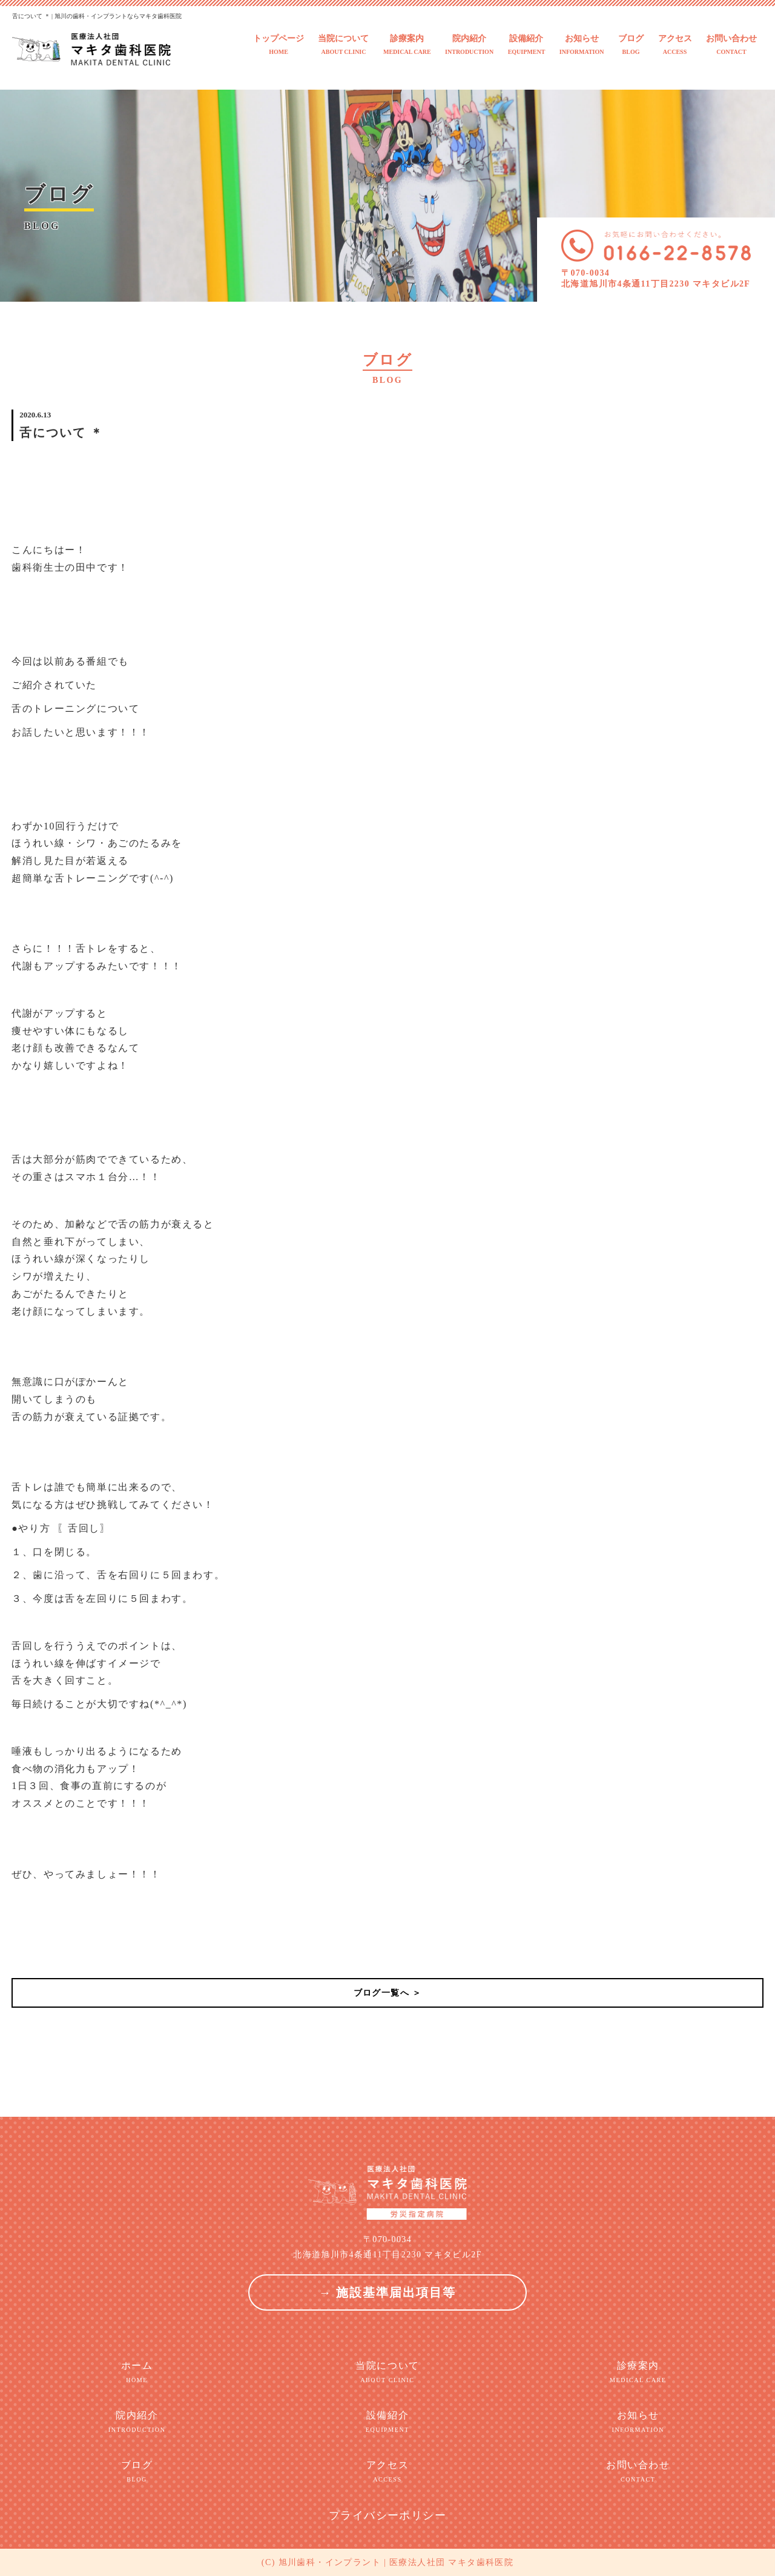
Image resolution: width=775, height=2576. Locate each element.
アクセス (675, 45)
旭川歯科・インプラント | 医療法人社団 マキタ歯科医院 (396, 2562)
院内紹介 (469, 45)
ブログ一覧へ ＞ (388, 1992)
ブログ (631, 45)
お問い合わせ (731, 45)
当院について (343, 45)
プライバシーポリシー (387, 2515)
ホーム (137, 2372)
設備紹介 (527, 45)
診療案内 (407, 45)
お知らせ (581, 45)
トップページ (278, 45)
